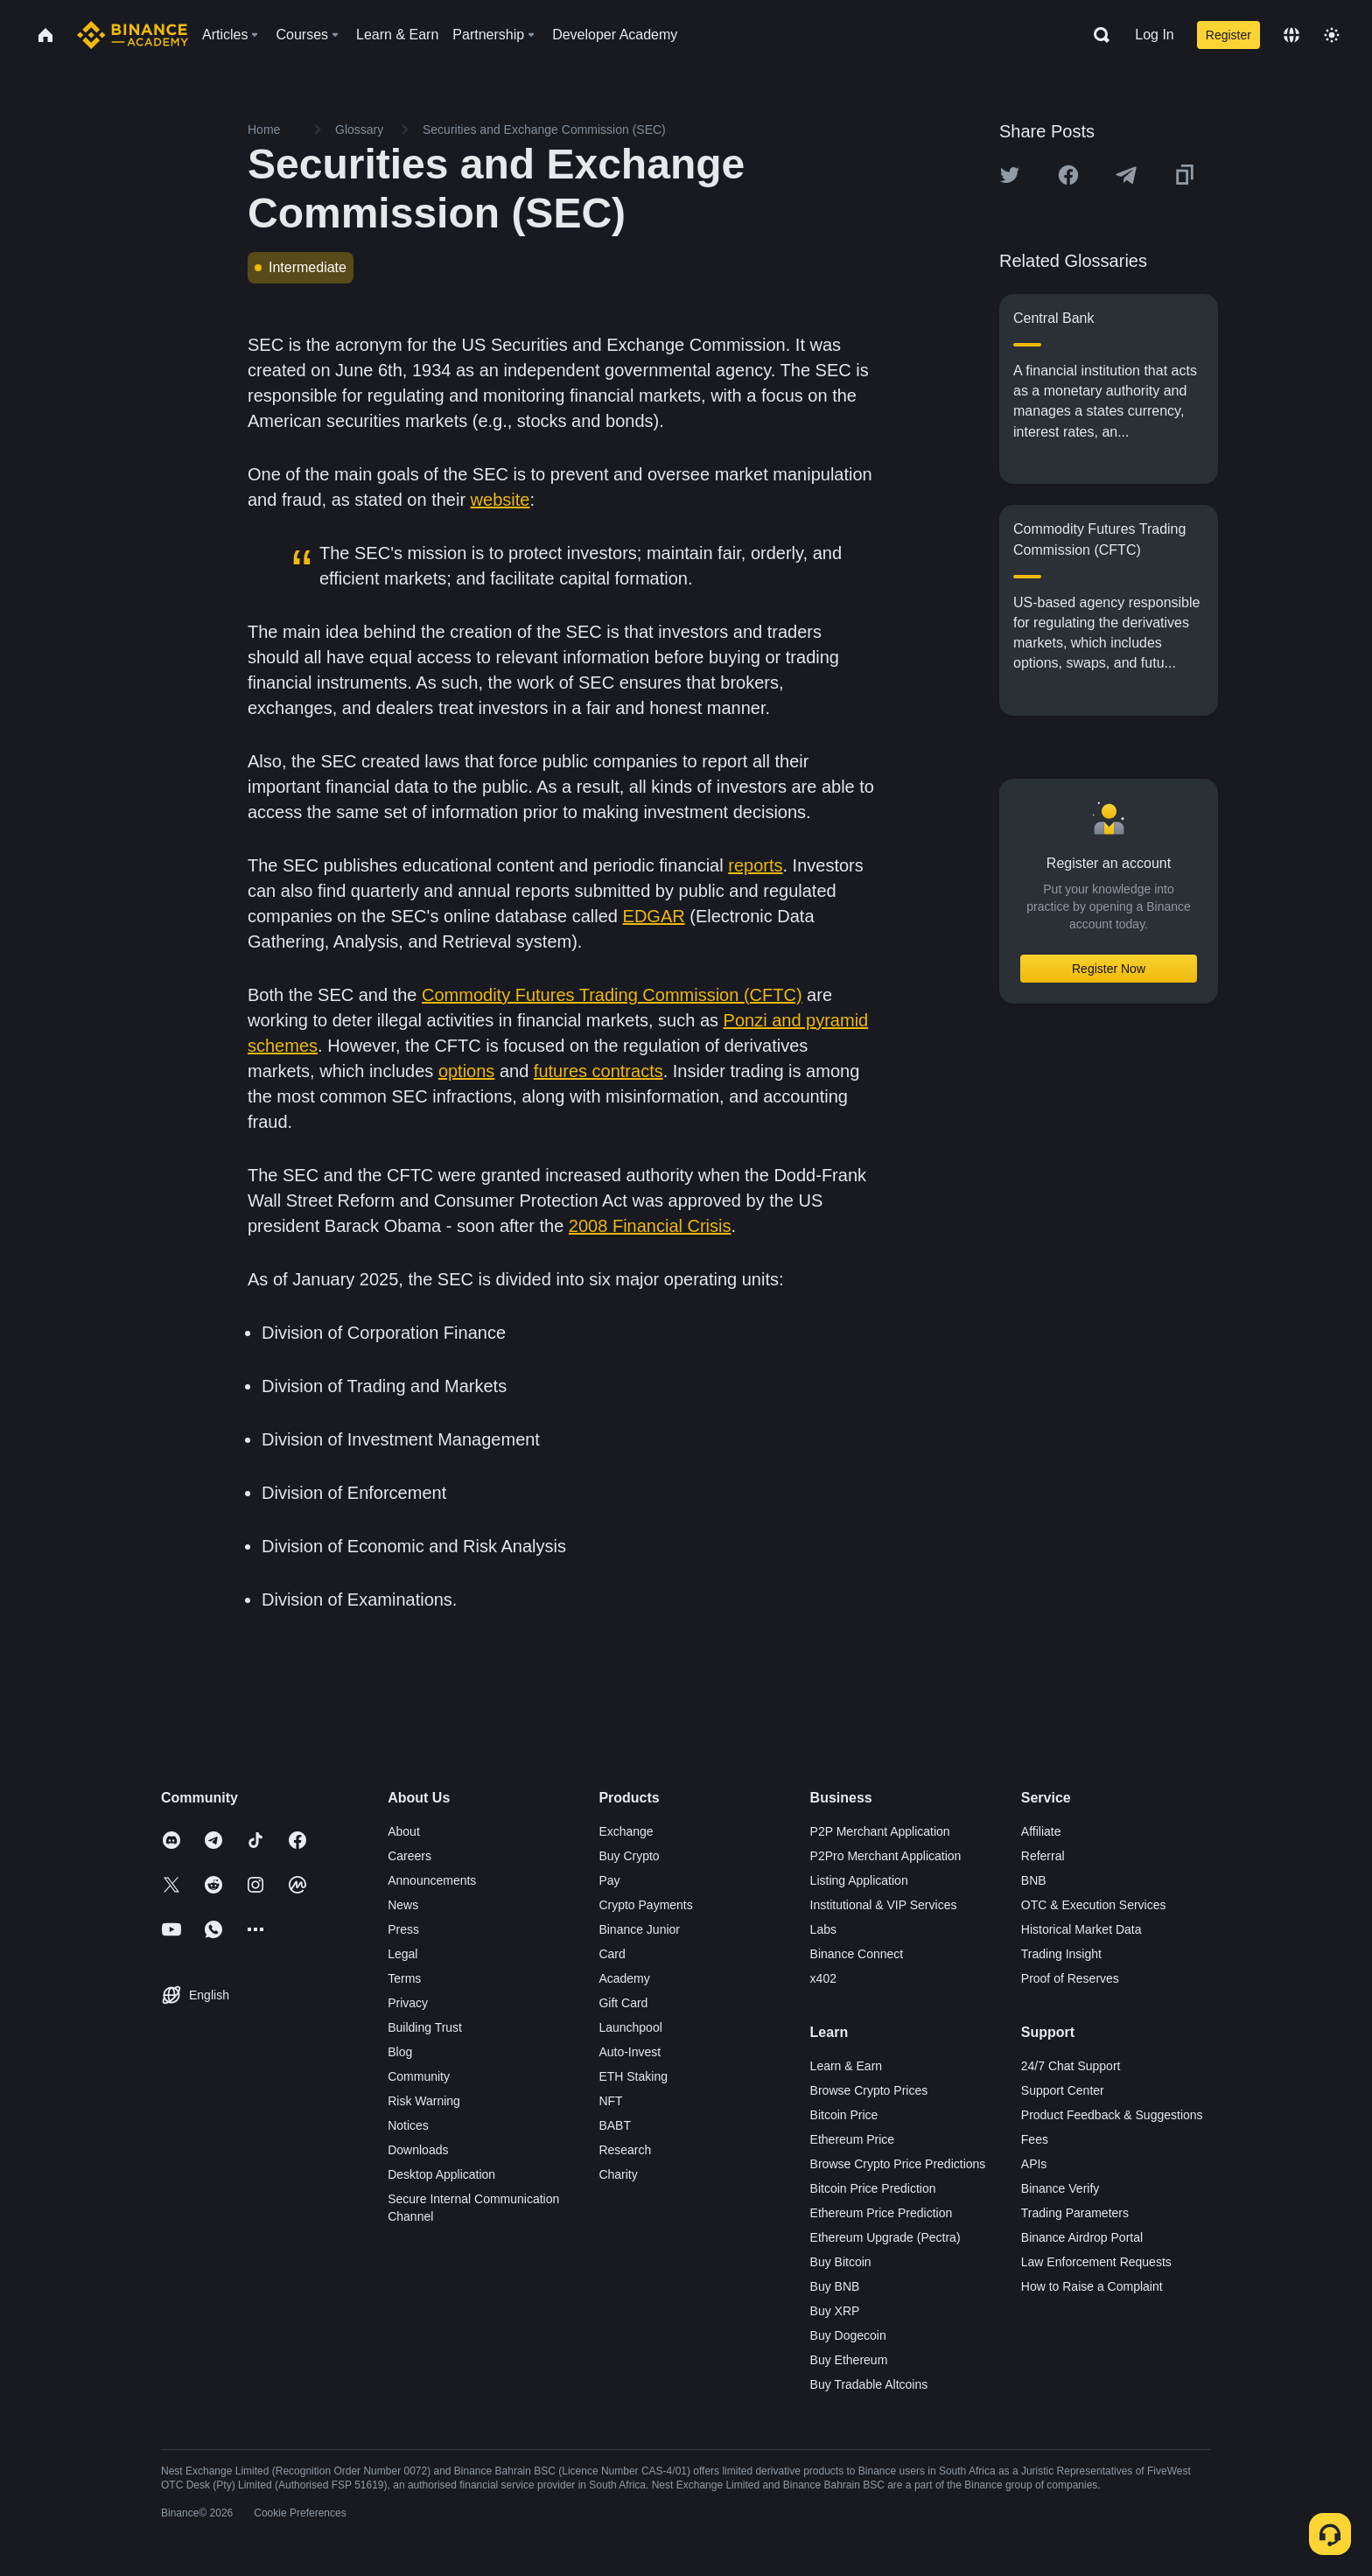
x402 (823, 1978)
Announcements (432, 1880)
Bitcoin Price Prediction (873, 2188)
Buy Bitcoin (841, 2262)
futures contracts (598, 1071)
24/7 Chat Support (1071, 2066)
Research (624, 2150)
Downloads (418, 2150)
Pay (609, 1880)
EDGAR (654, 916)
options (466, 1071)
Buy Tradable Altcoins (869, 2384)
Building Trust (425, 2027)
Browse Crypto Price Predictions (898, 2164)
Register (1228, 35)
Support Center (1062, 2090)
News (403, 1905)
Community (419, 2076)
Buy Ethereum (849, 2360)
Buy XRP (835, 2311)
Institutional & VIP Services (883, 1905)
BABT (614, 2125)
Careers (409, 1856)
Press (403, 1929)
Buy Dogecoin (848, 2335)
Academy (623, 1978)
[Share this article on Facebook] (1068, 175)
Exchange (625, 1831)
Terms (404, 1978)
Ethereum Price (852, 2139)
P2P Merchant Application (880, 1831)
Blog (400, 2052)
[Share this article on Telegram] (1126, 175)
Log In (1154, 34)
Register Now (1108, 969)
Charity (617, 2174)
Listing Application (859, 1880)
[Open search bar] (1096, 35)
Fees (1034, 2139)
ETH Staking (633, 2076)
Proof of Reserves (1070, 1978)
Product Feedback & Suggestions (1112, 2115)
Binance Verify (1060, 2188)
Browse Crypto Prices (869, 2090)
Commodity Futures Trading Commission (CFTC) (612, 994)
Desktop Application (441, 2174)
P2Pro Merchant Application (886, 1856)
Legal (402, 1954)
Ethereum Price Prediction (881, 2213)
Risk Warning (424, 2101)
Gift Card (623, 2003)
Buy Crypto (628, 1856)
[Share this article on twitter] (1009, 175)
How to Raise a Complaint (1092, 2286)
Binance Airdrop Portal (1082, 2237)
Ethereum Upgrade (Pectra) (885, 2237)
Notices (408, 2125)
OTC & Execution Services (1093, 1905)
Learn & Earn (846, 2066)
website (500, 499)
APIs (1034, 2164)
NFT (610, 2101)
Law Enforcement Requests (1096, 2262)
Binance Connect (857, 1954)
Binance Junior (639, 1929)
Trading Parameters (1075, 2213)
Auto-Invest (629, 2052)
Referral (1043, 1856)
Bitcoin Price (844, 2115)
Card (611, 1954)
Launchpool (630, 2027)
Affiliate (1041, 1831)
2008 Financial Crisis (650, 1226)
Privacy (408, 2003)
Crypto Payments (645, 1905)
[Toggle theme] (1331, 35)
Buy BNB (835, 2286)
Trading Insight (1061, 1954)
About (404, 1831)
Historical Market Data (1081, 1929)
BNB (1033, 1880)
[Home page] (132, 35)
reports (755, 865)
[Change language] (1291, 35)
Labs (823, 1929)
